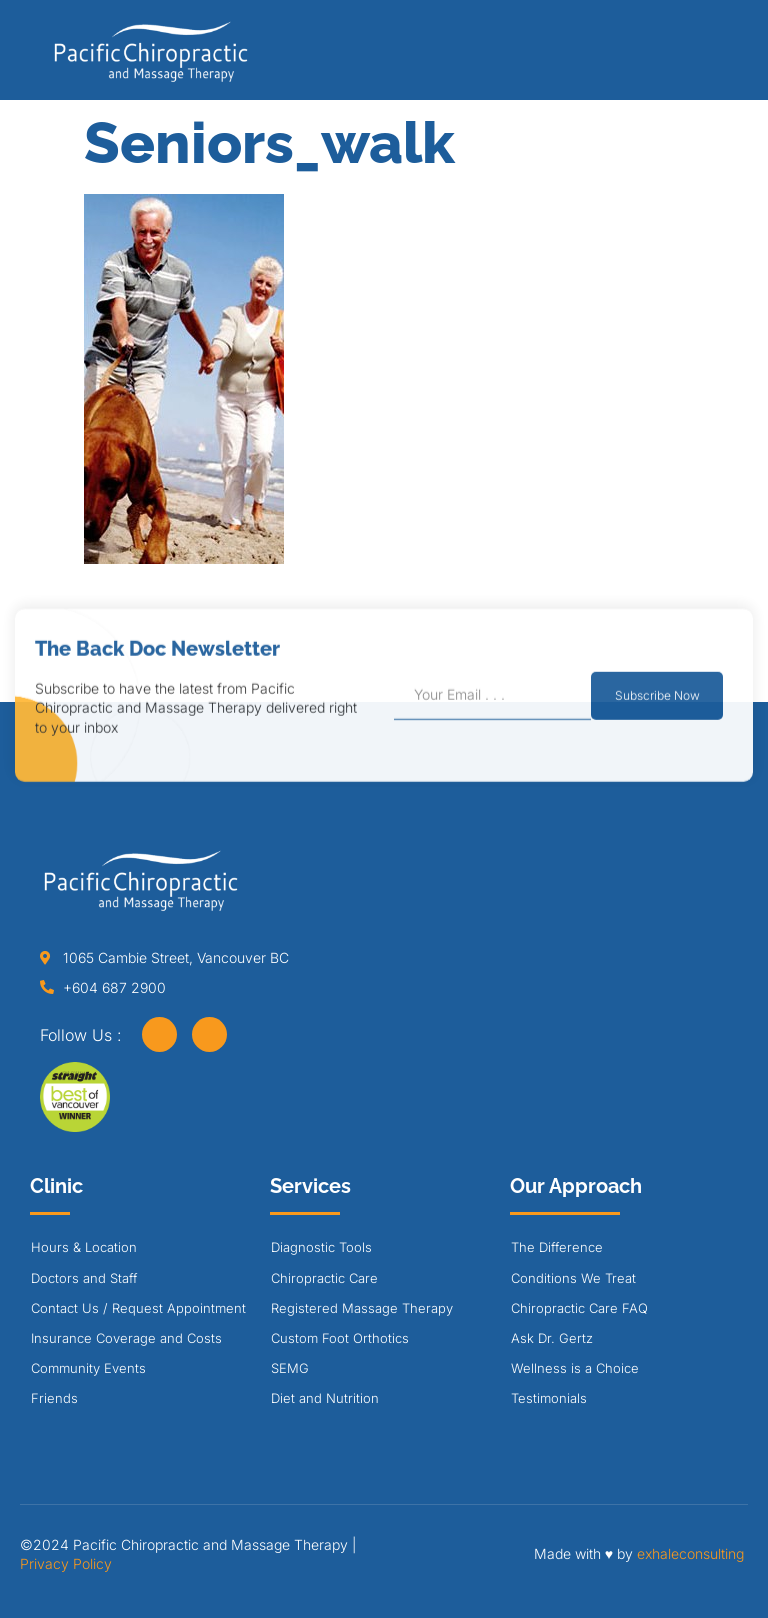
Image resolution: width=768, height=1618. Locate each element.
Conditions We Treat (573, 1278)
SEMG (290, 1368)
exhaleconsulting (690, 1553)
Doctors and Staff (84, 1278)
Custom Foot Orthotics (340, 1338)
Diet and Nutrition (325, 1398)
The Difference (557, 1247)
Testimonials (549, 1398)
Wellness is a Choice (575, 1368)
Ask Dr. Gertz (552, 1338)
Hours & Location (84, 1247)
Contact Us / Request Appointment (138, 1308)
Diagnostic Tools (321, 1247)
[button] (711, 57)
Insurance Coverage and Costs (126, 1338)
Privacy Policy (66, 1563)
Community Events (88, 1368)
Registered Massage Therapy (362, 1308)
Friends (54, 1398)
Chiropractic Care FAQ (579, 1308)
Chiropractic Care (324, 1278)
